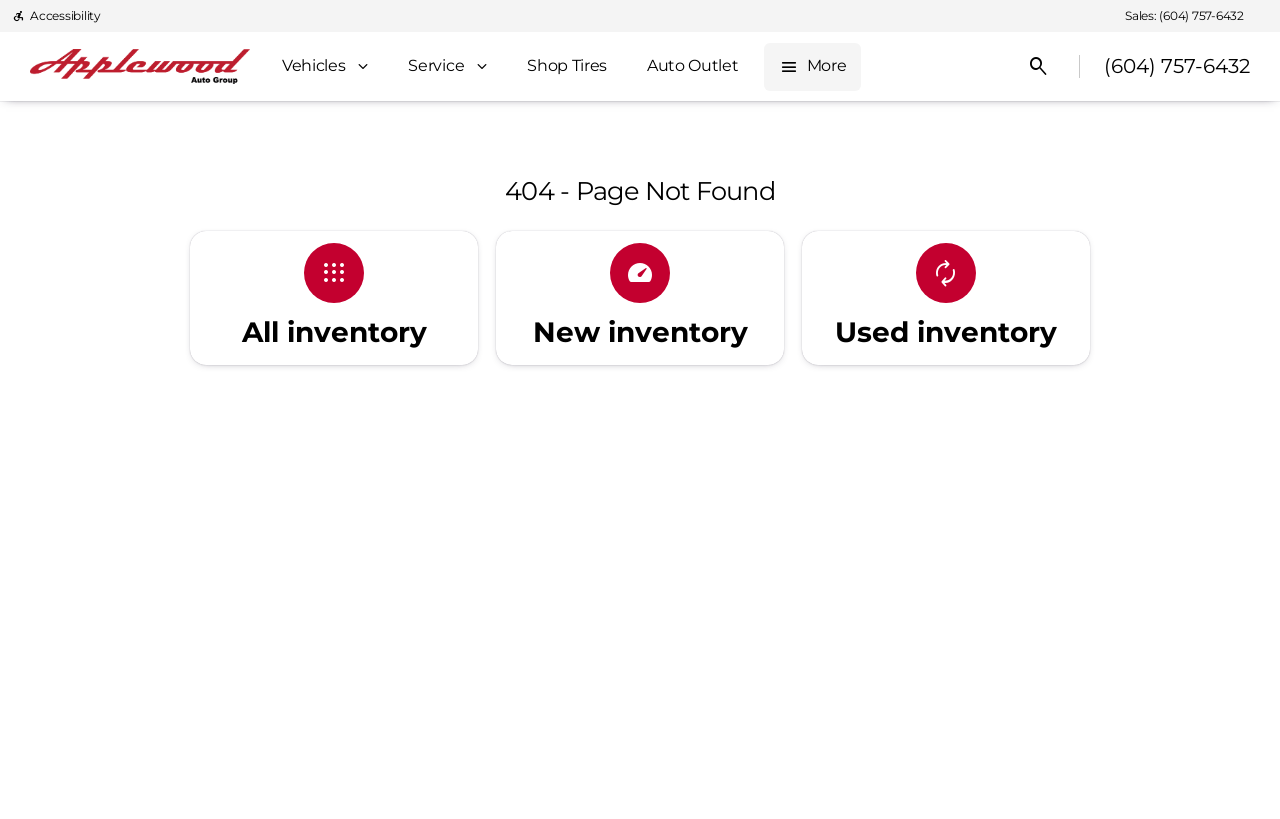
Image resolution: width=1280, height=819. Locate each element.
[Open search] (1039, 67)
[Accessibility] (56, 16)
